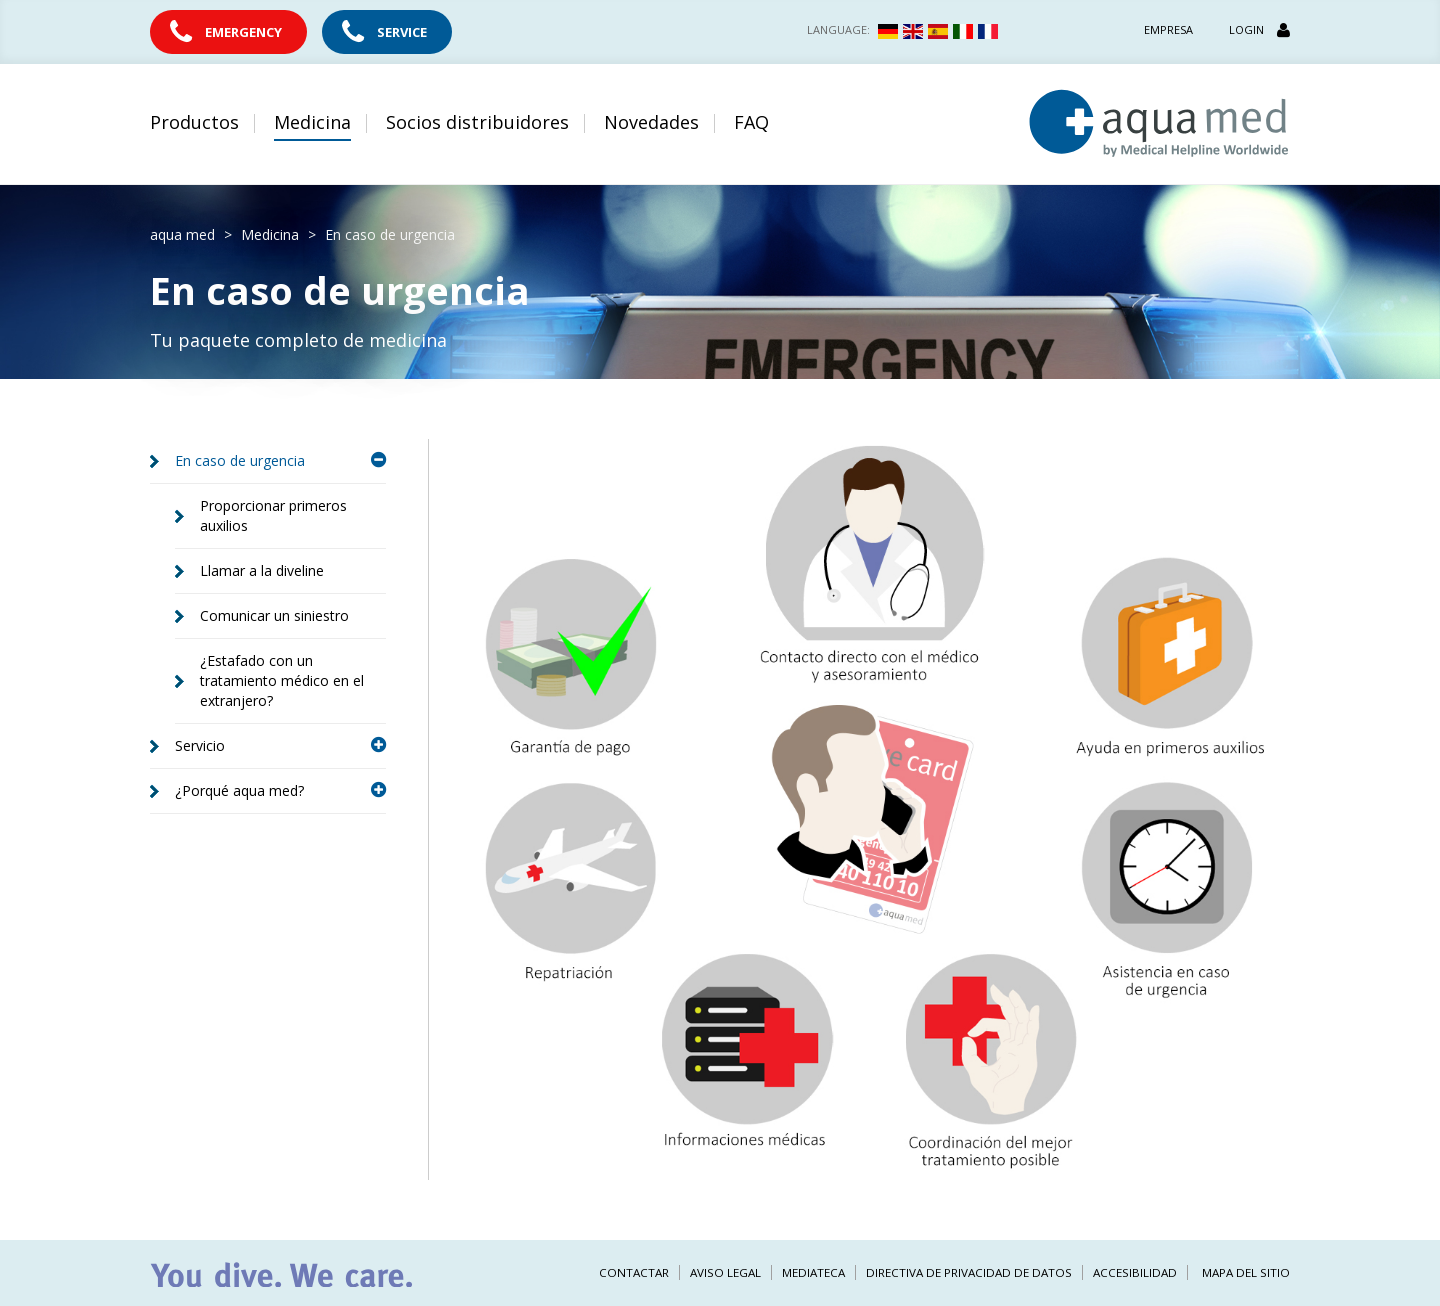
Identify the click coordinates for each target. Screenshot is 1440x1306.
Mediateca (813, 1272)
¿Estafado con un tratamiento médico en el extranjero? (282, 680)
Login (1259, 29)
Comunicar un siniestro (274, 615)
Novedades (651, 122)
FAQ (751, 122)
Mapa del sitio (1246, 1272)
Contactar (634, 1272)
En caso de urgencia (280, 460)
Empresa (1168, 29)
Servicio (280, 745)
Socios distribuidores (477, 122)
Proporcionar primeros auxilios (273, 515)
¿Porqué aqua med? (280, 790)
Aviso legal (725, 1272)
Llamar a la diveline (262, 570)
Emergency (243, 32)
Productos (194, 122)
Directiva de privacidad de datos (969, 1272)
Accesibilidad (1135, 1272)
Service (402, 32)
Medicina (312, 122)
